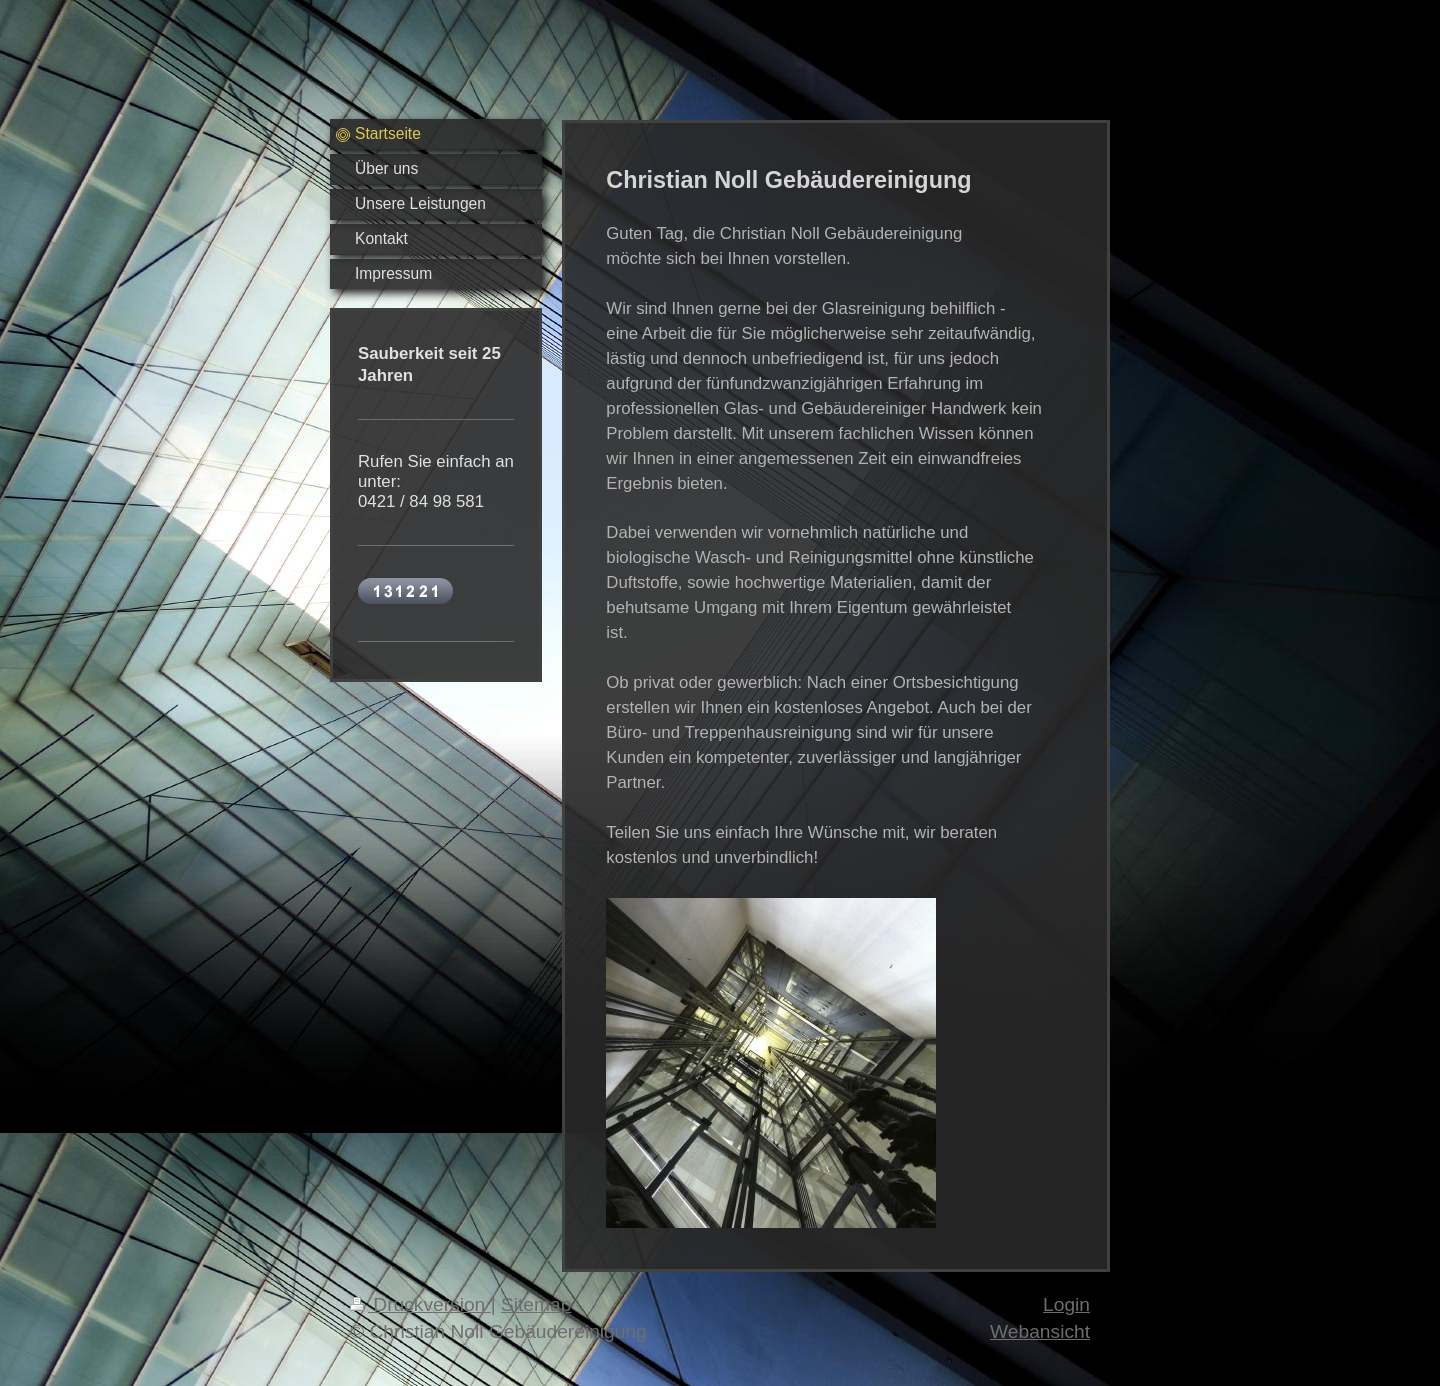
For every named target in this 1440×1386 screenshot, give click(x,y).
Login (1066, 1304)
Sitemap (536, 1304)
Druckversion (420, 1304)
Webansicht (1040, 1331)
